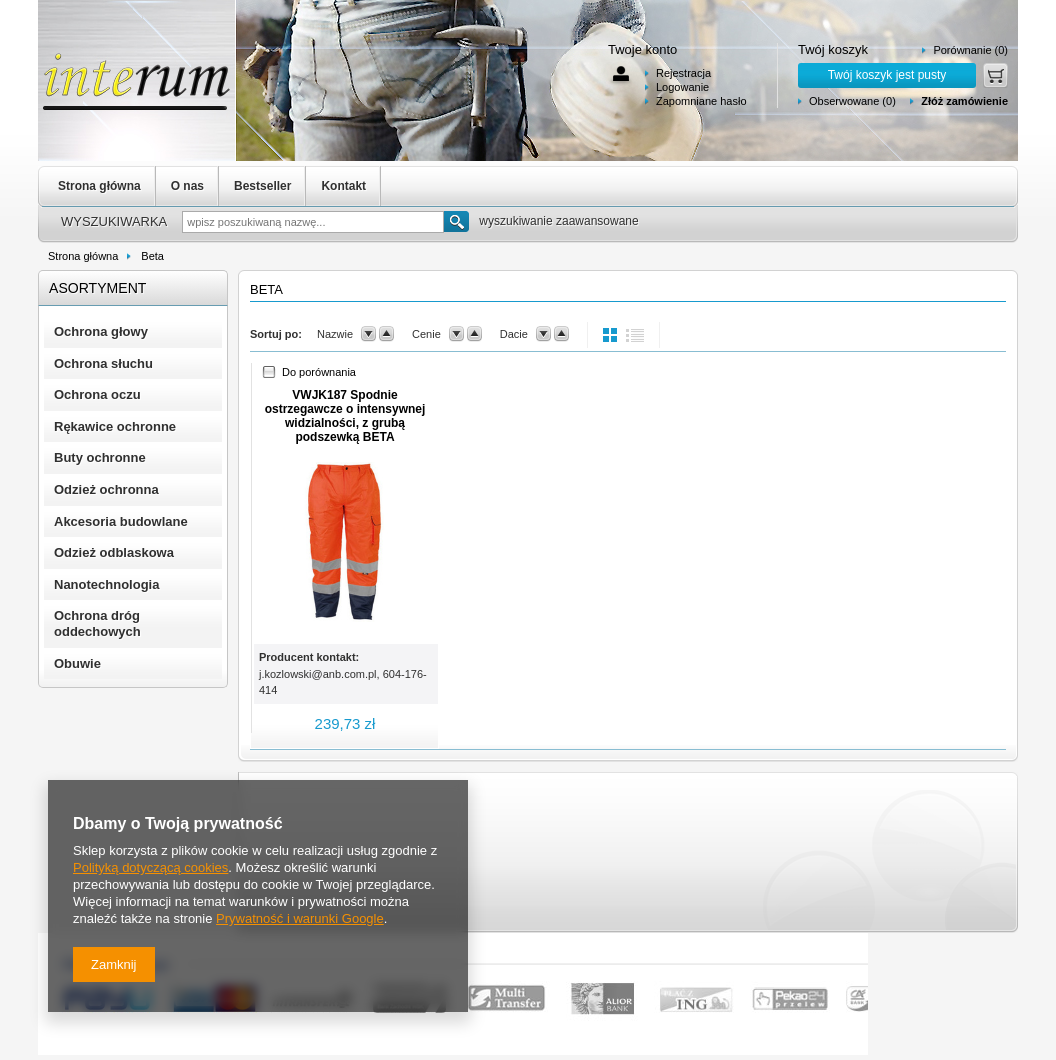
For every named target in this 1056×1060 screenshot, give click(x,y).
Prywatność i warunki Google (300, 918)
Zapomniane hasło (701, 101)
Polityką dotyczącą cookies (150, 867)
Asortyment (97, 288)
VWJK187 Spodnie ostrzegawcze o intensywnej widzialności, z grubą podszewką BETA (345, 416)
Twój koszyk (833, 49)
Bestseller (262, 186)
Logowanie (682, 87)
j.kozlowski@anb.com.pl (318, 674)
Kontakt (343, 186)
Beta (152, 256)
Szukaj (456, 221)
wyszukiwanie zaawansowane (558, 221)
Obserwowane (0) (852, 101)
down (368, 334)
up (386, 334)
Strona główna (99, 186)
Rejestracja (683, 73)
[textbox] (313, 222)
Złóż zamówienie (964, 101)
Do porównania (319, 372)
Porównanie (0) (970, 50)
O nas (187, 186)
